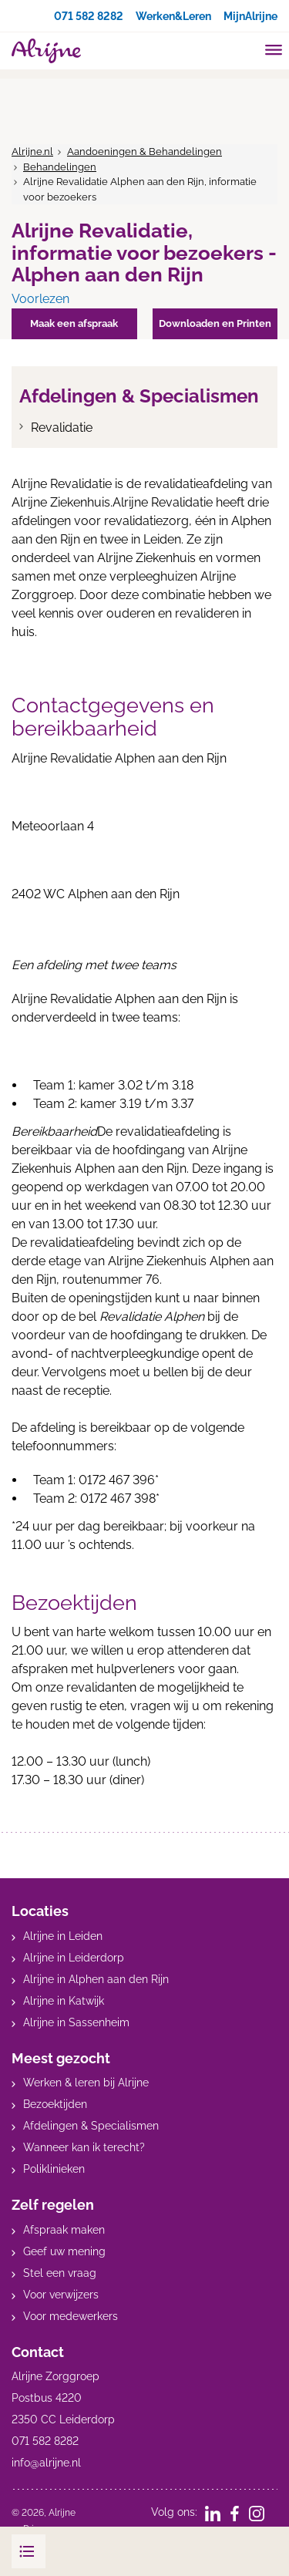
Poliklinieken (54, 2169)
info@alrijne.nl (46, 2462)
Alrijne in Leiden (62, 1936)
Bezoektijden (55, 2104)
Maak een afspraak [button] (74, 323)
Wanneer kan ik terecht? (84, 2147)
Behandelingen (59, 167)
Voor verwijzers (61, 2294)
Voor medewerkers (70, 2316)
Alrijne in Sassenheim (76, 2022)
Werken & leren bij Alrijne (86, 2082)
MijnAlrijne (250, 16)
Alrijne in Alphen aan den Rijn (96, 1979)
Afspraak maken (64, 2230)
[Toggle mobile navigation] (274, 52)
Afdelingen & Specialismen (91, 2126)
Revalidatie (61, 427)
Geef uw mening (64, 2251)
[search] (244, 49)
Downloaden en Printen (215, 323)
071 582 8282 (88, 16)
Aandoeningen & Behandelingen (144, 151)
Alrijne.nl (32, 151)
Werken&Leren (173, 16)
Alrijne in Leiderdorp (73, 1957)
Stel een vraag (59, 2273)
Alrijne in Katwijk (63, 2001)
